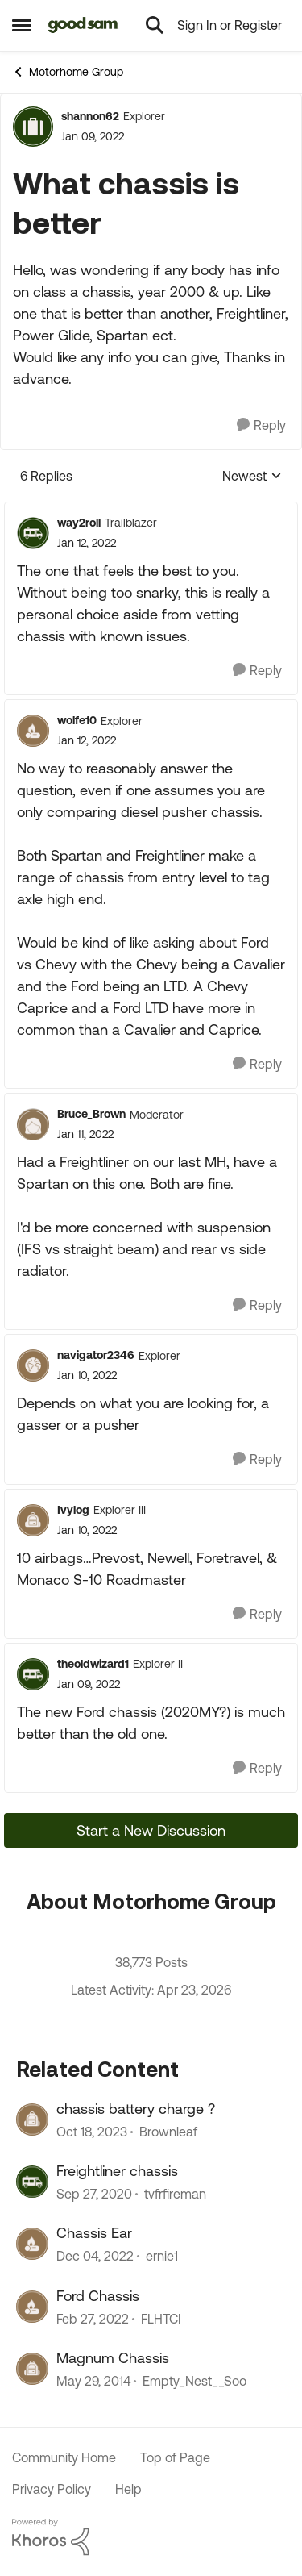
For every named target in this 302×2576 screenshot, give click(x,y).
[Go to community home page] (83, 25)
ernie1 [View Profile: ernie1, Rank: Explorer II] (162, 2256)
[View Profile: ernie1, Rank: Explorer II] (32, 2244)
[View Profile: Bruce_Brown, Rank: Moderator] (33, 1124)
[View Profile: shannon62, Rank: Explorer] (33, 126)
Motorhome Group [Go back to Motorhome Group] (67, 71)
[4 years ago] (92, 2318)
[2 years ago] (91, 2131)
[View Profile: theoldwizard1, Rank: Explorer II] (33, 1674)
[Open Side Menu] (21, 25)
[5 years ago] (94, 2193)
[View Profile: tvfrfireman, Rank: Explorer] (32, 2181)
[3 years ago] (95, 2256)
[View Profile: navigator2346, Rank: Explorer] (33, 1365)
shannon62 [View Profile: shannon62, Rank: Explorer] (90, 116)
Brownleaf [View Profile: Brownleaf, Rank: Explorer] (168, 2131)
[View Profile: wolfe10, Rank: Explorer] (33, 731)
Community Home (64, 2457)
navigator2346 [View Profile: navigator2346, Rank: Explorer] (95, 1354)
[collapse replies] (151, 510)
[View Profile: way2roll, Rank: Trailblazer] (33, 533)
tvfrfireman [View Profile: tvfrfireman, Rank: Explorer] (175, 2193)
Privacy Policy (51, 2489)
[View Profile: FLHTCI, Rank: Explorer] (32, 2306)
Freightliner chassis (117, 2170)
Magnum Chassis (112, 2357)
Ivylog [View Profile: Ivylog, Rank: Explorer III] (73, 1509)
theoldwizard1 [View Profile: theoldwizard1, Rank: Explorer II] (93, 1663)
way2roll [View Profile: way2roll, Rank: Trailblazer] (79, 522)
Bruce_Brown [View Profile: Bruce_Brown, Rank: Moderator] (91, 1113)
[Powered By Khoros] (151, 2537)
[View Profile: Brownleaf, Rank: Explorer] (32, 2119)
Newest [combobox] (252, 477)
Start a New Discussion (151, 1830)
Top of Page (175, 2457)
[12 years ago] (93, 2381)
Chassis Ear (94, 2232)
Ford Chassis (97, 2295)
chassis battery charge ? (135, 2108)
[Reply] (261, 425)
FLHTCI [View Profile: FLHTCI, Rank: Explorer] (161, 2318)
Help (128, 2489)
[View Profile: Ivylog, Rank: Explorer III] (33, 1520)
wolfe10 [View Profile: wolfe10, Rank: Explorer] (77, 720)
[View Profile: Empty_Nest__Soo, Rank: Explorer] (32, 2369)
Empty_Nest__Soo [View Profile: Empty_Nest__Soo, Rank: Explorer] (194, 2381)
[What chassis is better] (86, 543)
